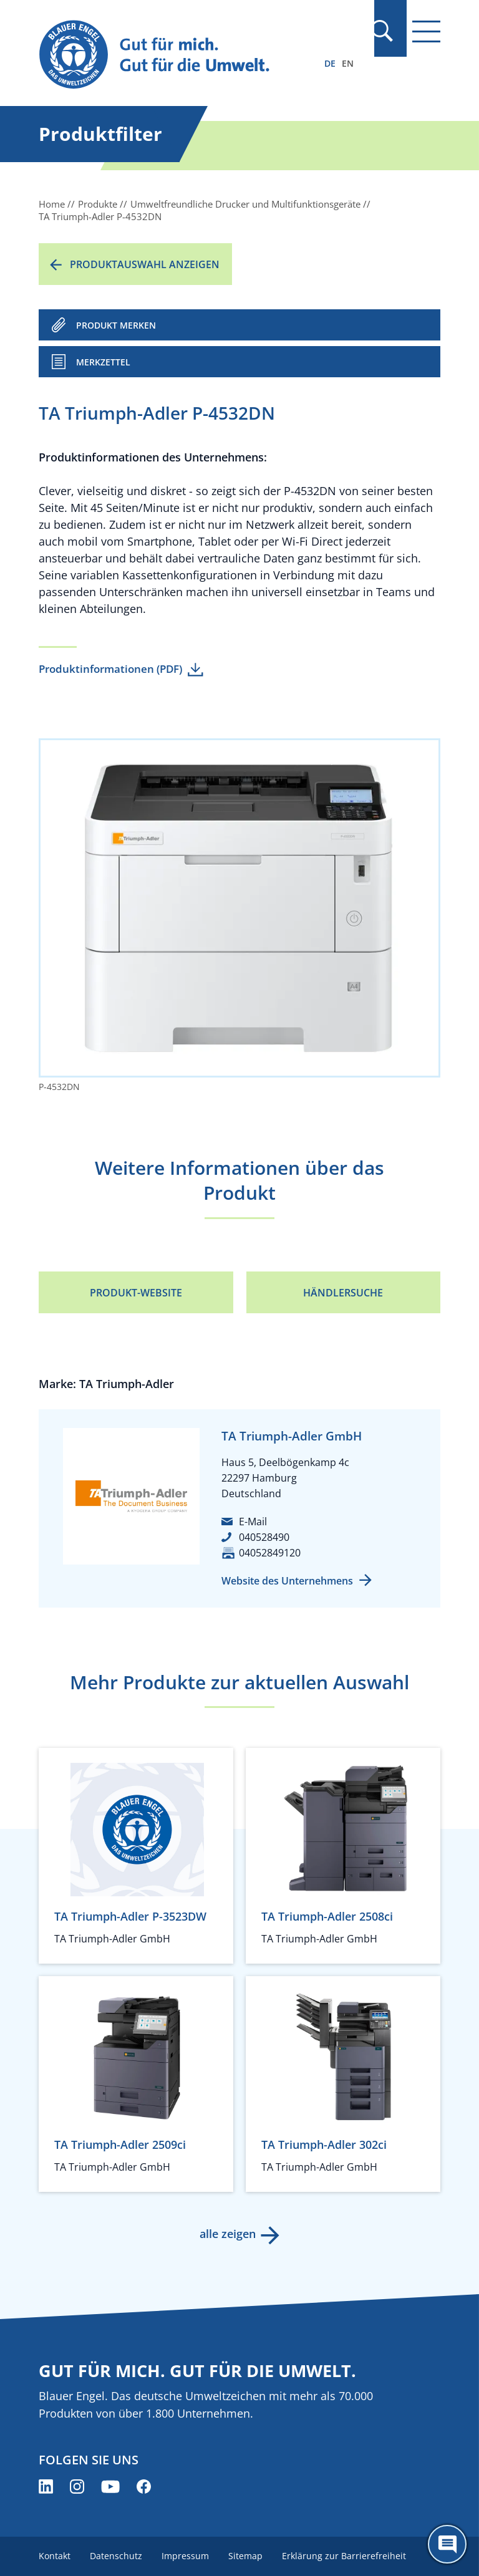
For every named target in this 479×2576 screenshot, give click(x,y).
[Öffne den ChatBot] (447, 2544)
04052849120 (270, 1553)
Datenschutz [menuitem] (116, 2556)
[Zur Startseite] (179, 55)
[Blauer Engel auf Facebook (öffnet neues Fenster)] (144, 2486)
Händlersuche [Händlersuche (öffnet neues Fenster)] (343, 1293)
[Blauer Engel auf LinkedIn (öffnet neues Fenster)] (46, 2486)
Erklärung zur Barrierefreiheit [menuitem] (346, 2556)
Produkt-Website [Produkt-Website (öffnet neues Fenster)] (136, 1293)
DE (330, 63)
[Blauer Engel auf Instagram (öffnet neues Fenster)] (77, 2486)
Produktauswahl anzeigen (145, 264)
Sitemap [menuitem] (247, 2556)
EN (348, 63)
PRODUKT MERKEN (116, 325)
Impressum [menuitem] (186, 2556)
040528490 (264, 1537)
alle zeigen (227, 2233)
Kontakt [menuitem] (54, 2556)
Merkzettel (103, 362)
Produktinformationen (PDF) (110, 669)
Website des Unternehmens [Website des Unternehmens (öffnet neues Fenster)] (287, 1581)
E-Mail (253, 1521)
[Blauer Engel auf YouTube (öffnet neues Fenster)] (110, 2486)
